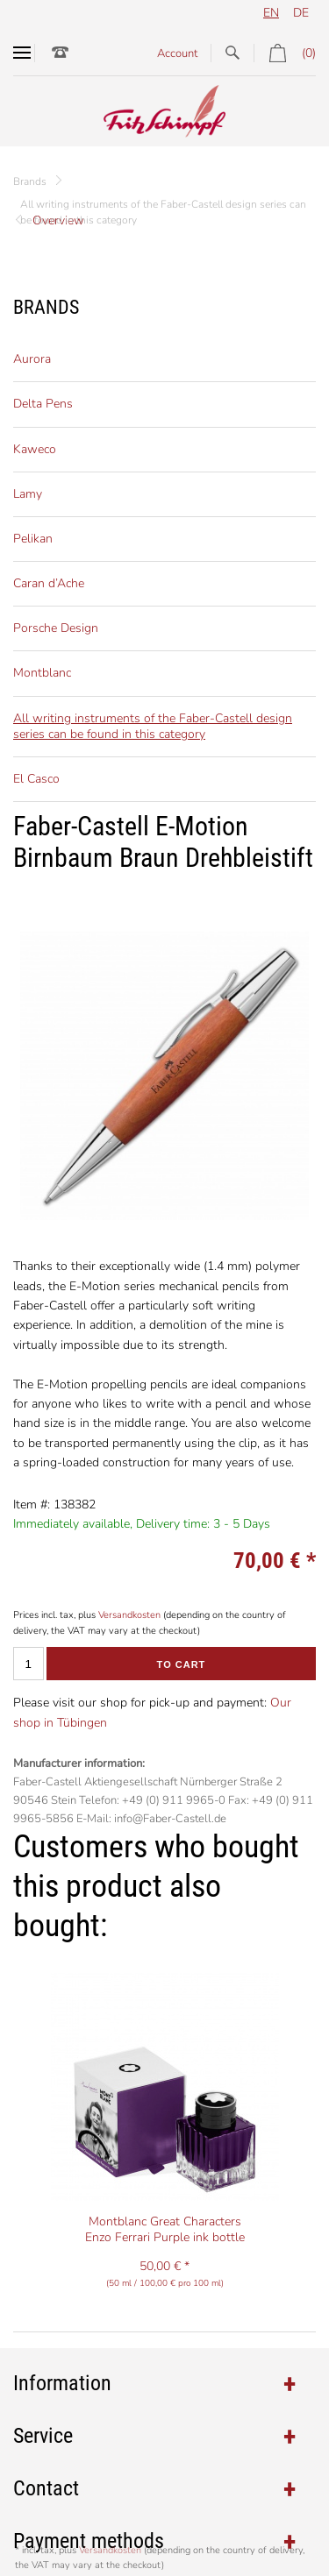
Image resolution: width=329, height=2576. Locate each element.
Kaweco (34, 449)
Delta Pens (43, 403)
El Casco (36, 778)
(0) (285, 53)
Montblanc (42, 672)
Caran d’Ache (48, 583)
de (301, 12)
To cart (181, 1664)
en (271, 12)
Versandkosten (129, 1615)
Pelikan (33, 538)
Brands (29, 181)
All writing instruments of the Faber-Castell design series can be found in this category (152, 726)
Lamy (27, 494)
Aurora (32, 359)
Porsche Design (55, 628)
